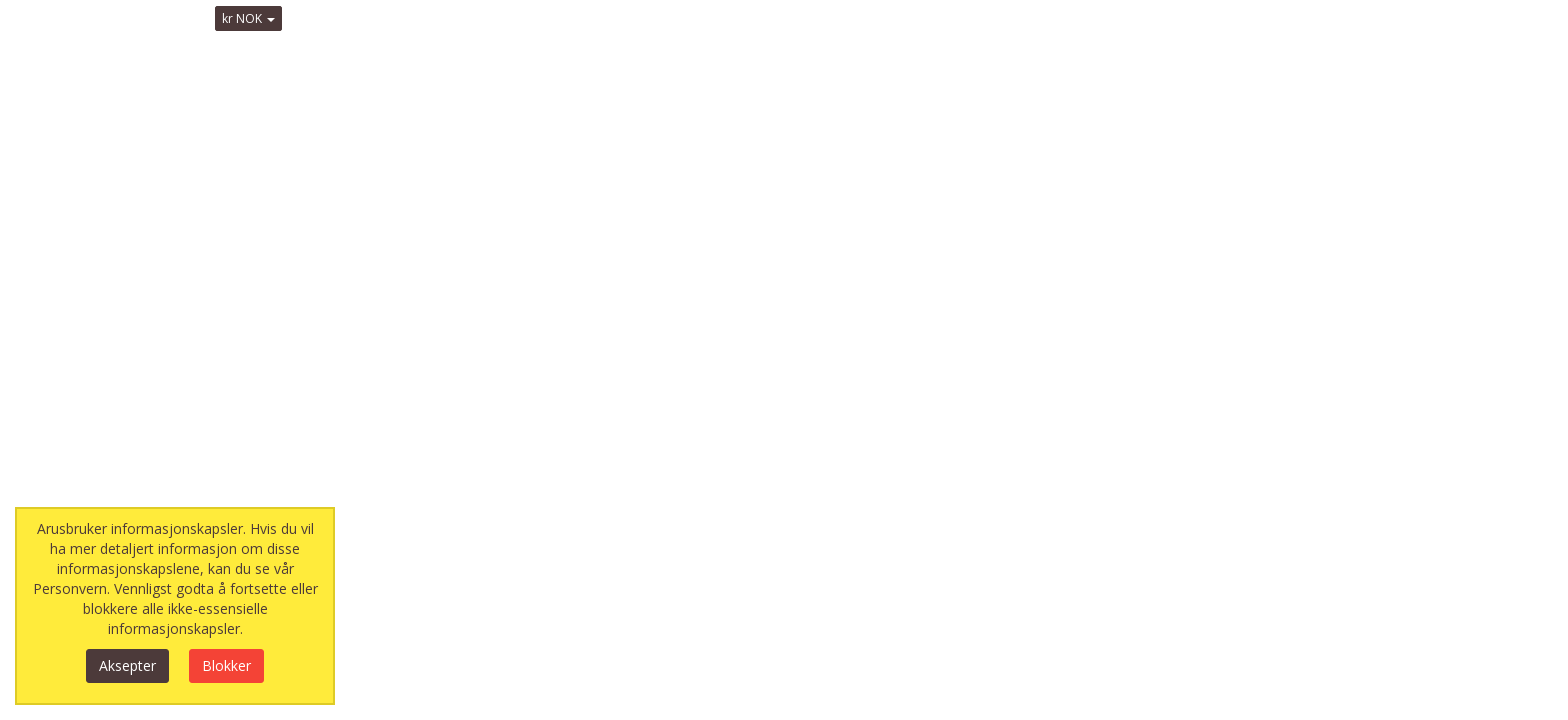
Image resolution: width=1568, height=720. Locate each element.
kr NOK (248, 18)
